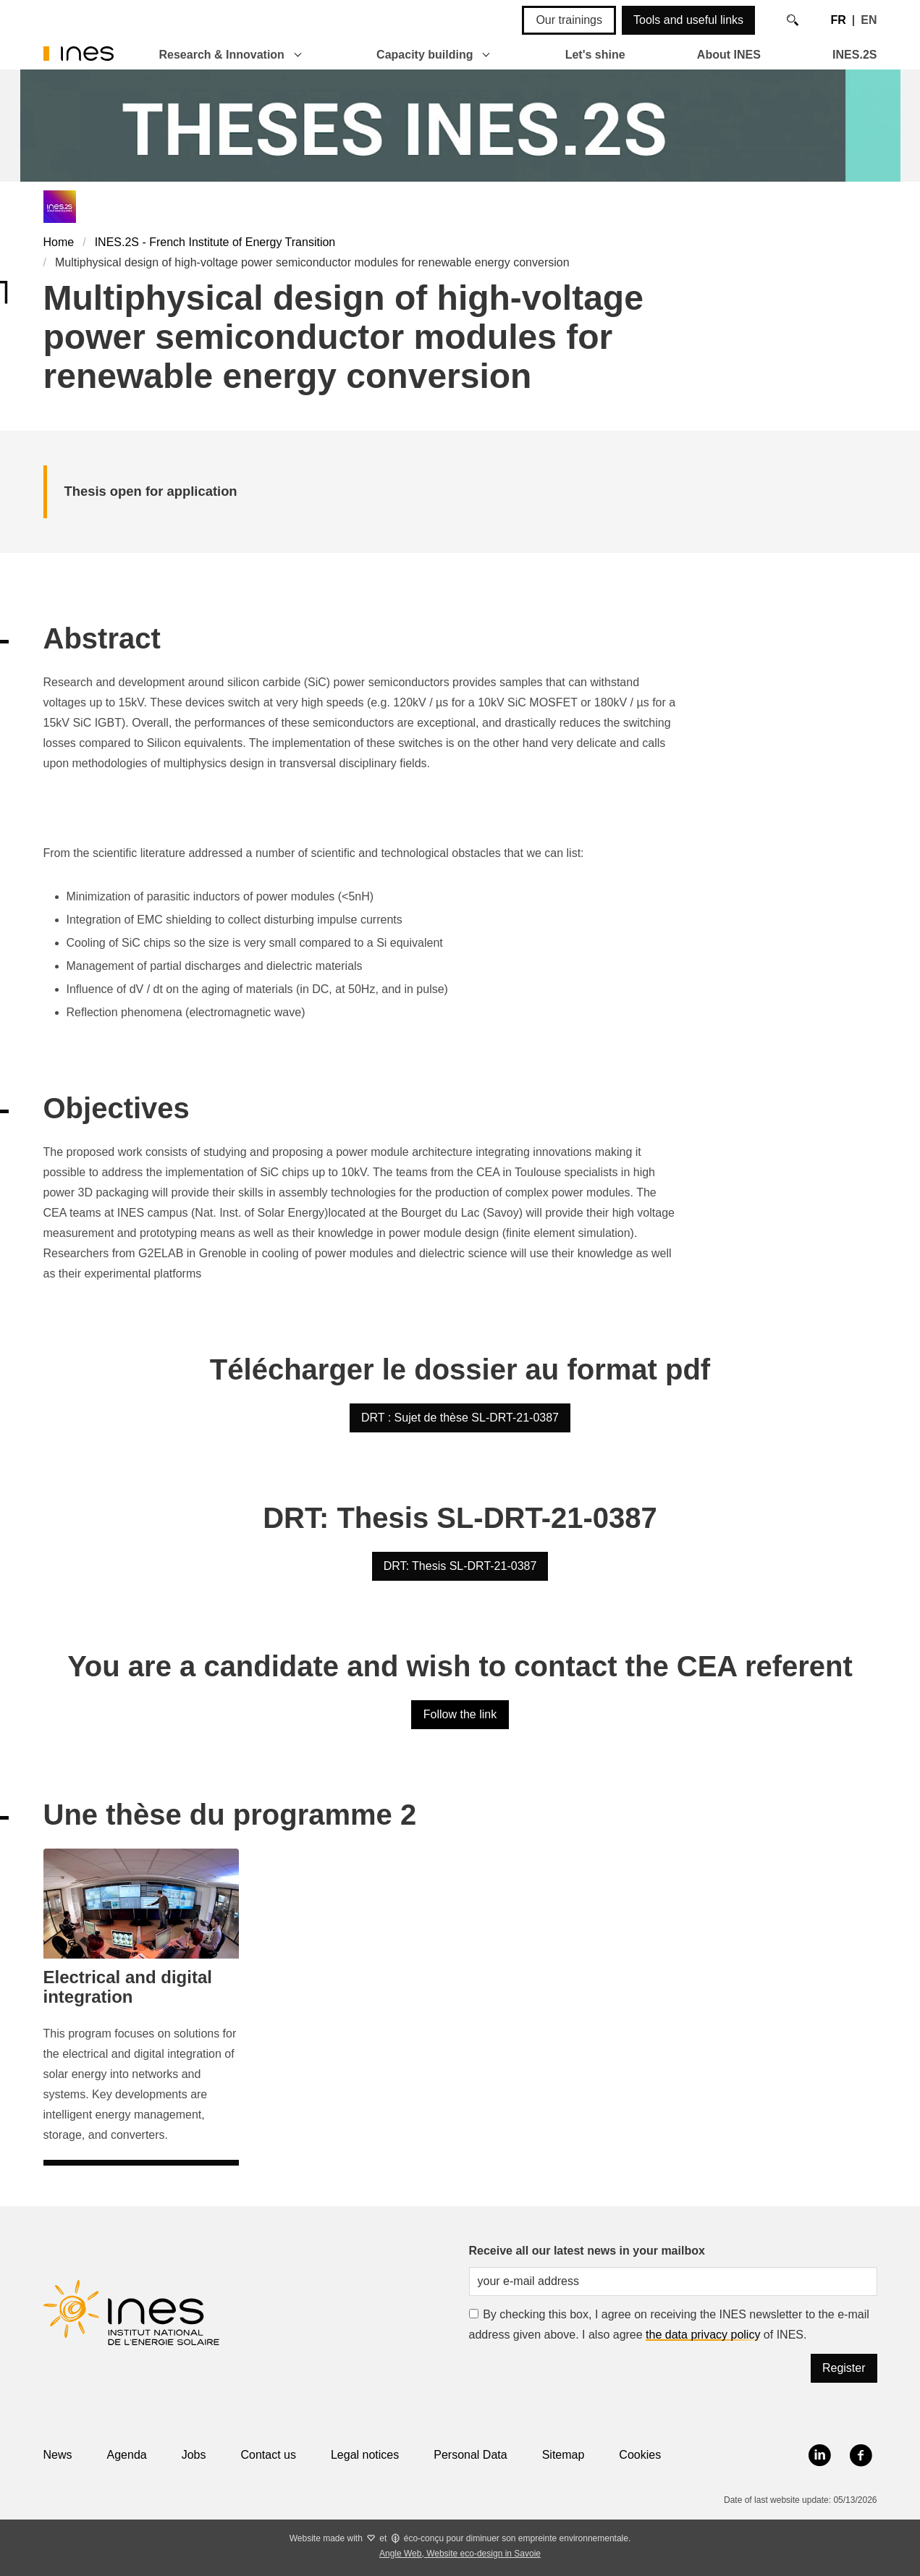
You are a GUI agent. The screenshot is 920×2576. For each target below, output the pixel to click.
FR (837, 20)
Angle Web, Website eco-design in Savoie (460, 2553)
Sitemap (563, 2455)
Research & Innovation (221, 54)
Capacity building (424, 54)
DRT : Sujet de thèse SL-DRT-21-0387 (460, 1417)
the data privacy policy (703, 2334)
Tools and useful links (688, 20)
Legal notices (365, 2455)
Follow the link (460, 1714)
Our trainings (569, 20)
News (57, 2455)
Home (59, 242)
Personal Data (470, 2455)
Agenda (127, 2455)
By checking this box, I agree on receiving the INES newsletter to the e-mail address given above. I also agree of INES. (669, 2324)
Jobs (194, 2455)
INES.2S (854, 54)
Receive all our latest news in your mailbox (587, 2251)
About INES (729, 54)
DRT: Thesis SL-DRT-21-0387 (460, 1566)
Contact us (267, 2455)
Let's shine (595, 54)
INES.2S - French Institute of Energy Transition (215, 242)
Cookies (640, 2455)
